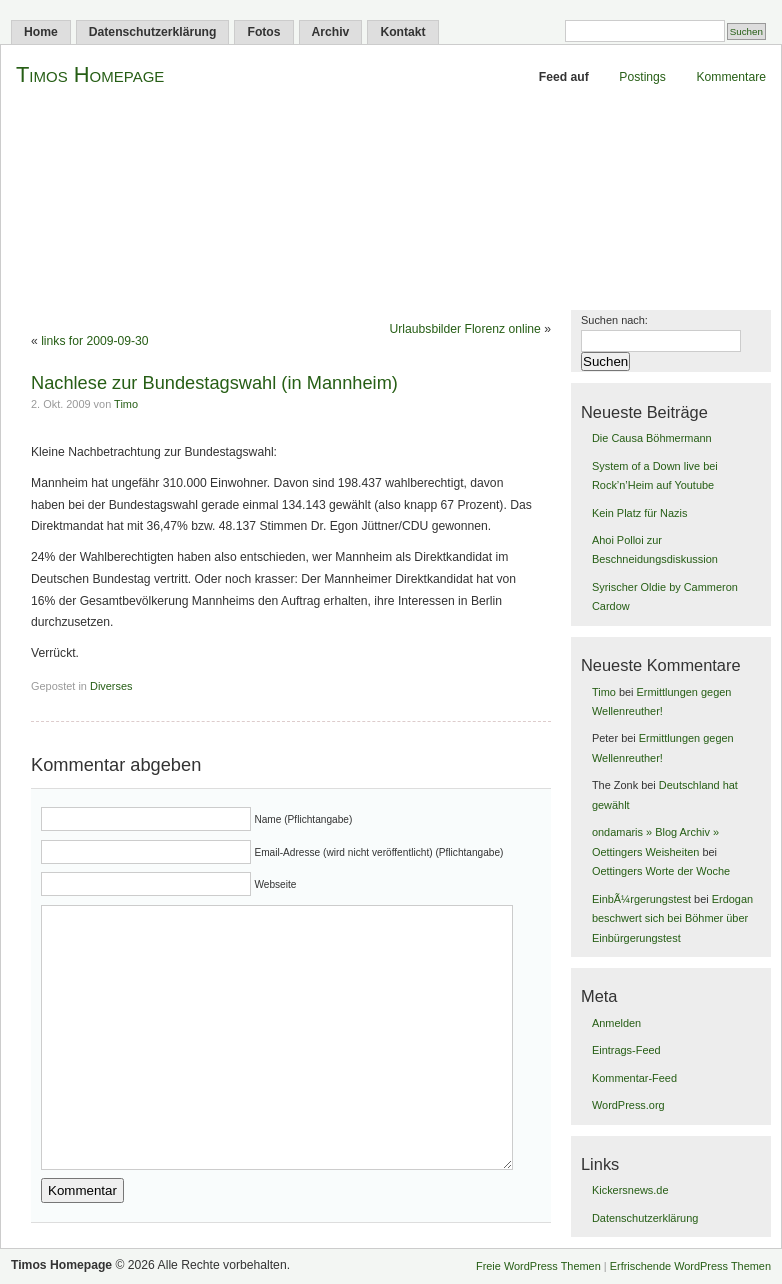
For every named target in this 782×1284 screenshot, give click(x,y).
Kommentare (731, 77)
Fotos (263, 32)
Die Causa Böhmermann (652, 438)
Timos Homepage (90, 74)
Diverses (111, 686)
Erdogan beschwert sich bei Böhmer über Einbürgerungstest (672, 918)
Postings (642, 77)
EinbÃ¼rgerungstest (641, 899)
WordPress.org (628, 1105)
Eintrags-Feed (626, 1050)
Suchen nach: (614, 320)
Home (41, 32)
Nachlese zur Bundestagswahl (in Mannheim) (214, 382)
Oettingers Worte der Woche (661, 871)
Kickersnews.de (630, 1190)
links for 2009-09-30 (94, 341)
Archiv (331, 32)
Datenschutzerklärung (153, 32)
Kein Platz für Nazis (639, 513)
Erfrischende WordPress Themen (690, 1266)
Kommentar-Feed (634, 1078)
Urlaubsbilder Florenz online (465, 329)
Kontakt (402, 32)
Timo (126, 404)
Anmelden (616, 1023)
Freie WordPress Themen (538, 1266)
